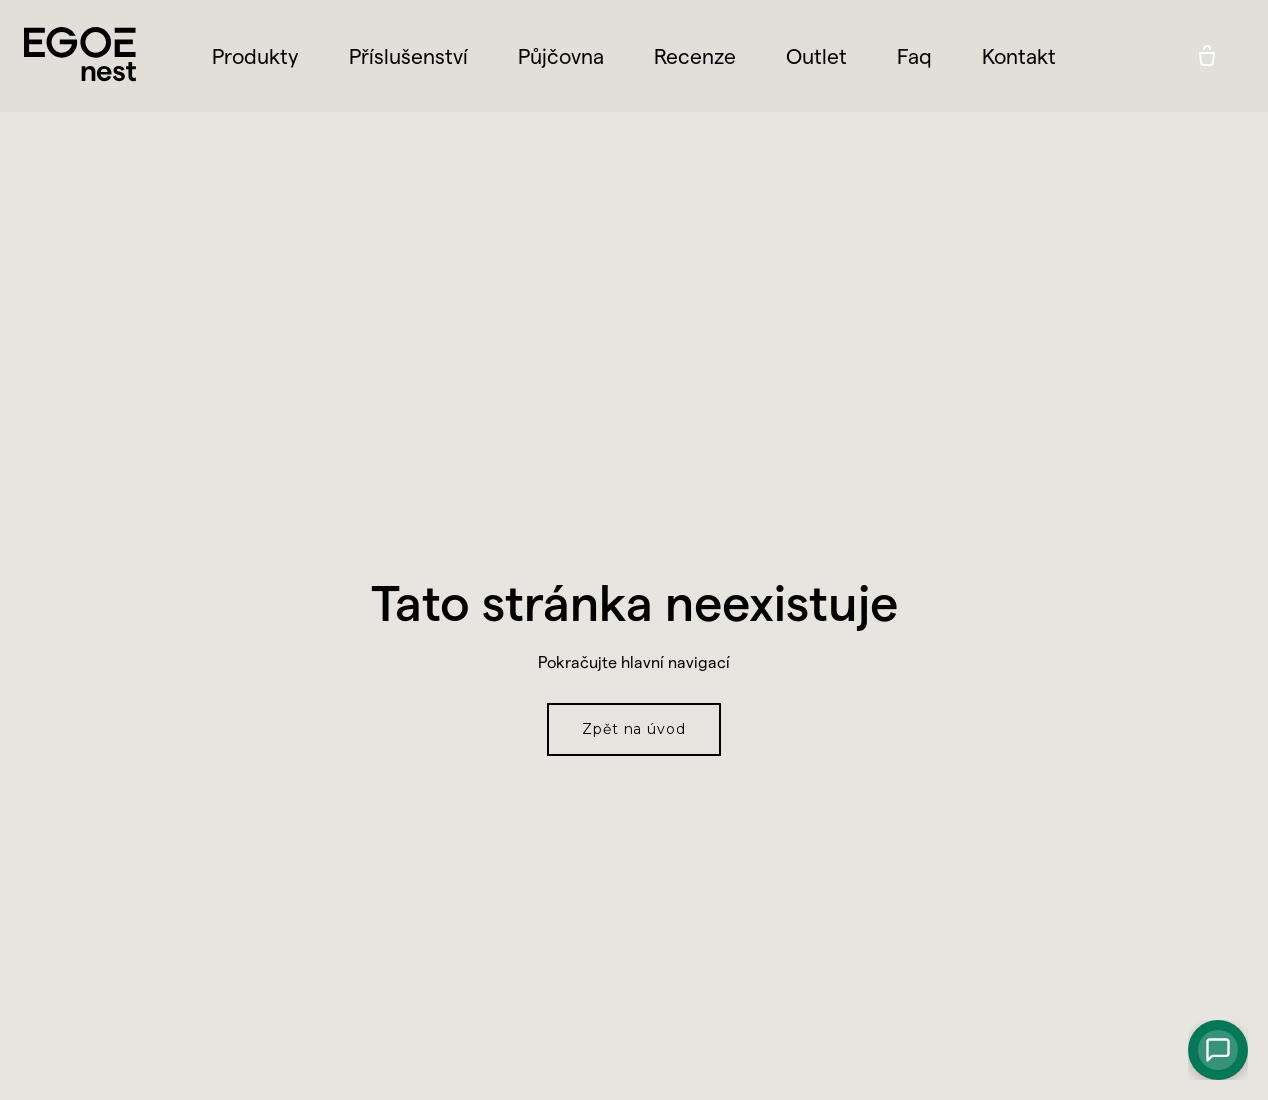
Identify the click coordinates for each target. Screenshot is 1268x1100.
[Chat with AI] (1218, 1050)
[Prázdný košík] (1207, 56)
